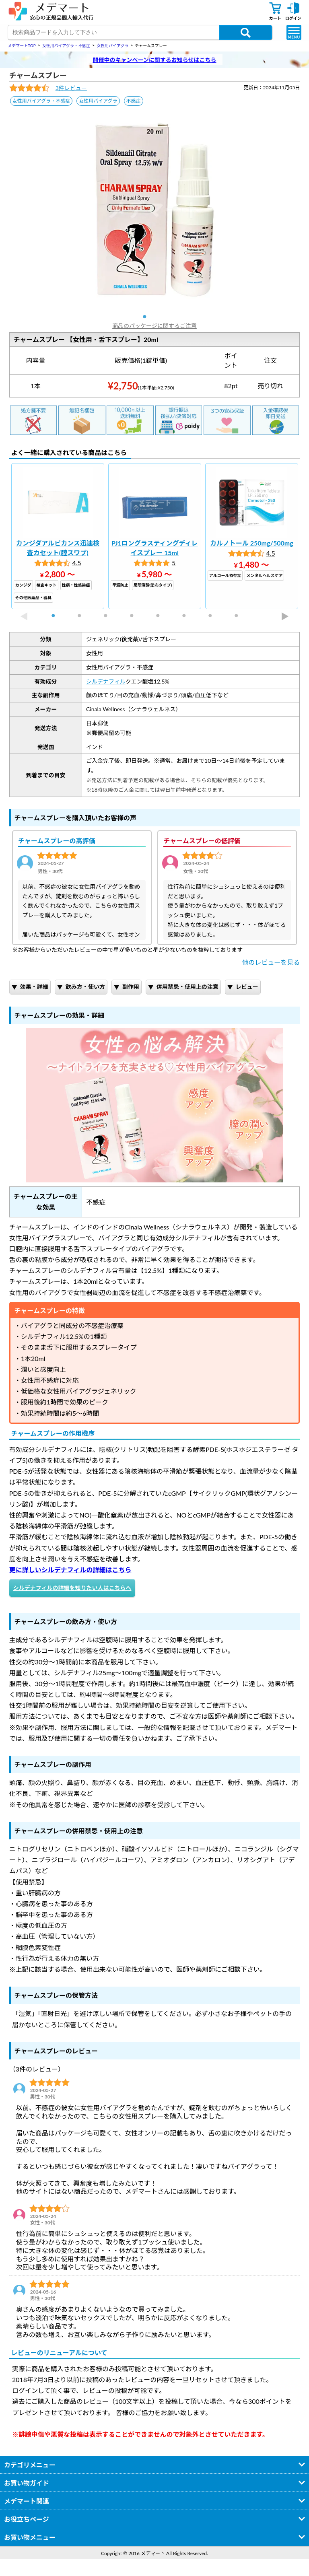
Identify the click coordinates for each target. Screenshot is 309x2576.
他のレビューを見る (271, 962)
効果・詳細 (30, 987)
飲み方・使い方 (81, 987)
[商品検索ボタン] (245, 32)
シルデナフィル (106, 681)
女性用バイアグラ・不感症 (41, 101)
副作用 (126, 987)
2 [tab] (83, 616)
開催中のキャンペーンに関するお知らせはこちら (154, 59)
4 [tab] (135, 616)
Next (285, 616)
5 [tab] (161, 616)
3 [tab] (109, 616)
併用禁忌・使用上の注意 (183, 987)
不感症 (133, 101)
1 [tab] (148, 317)
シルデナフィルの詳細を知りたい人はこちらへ (72, 1587)
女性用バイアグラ (98, 101)
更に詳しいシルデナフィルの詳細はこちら (70, 1569)
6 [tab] (187, 616)
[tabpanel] (154, 209)
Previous (24, 616)
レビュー (242, 987)
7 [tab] (214, 616)
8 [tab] (240, 616)
